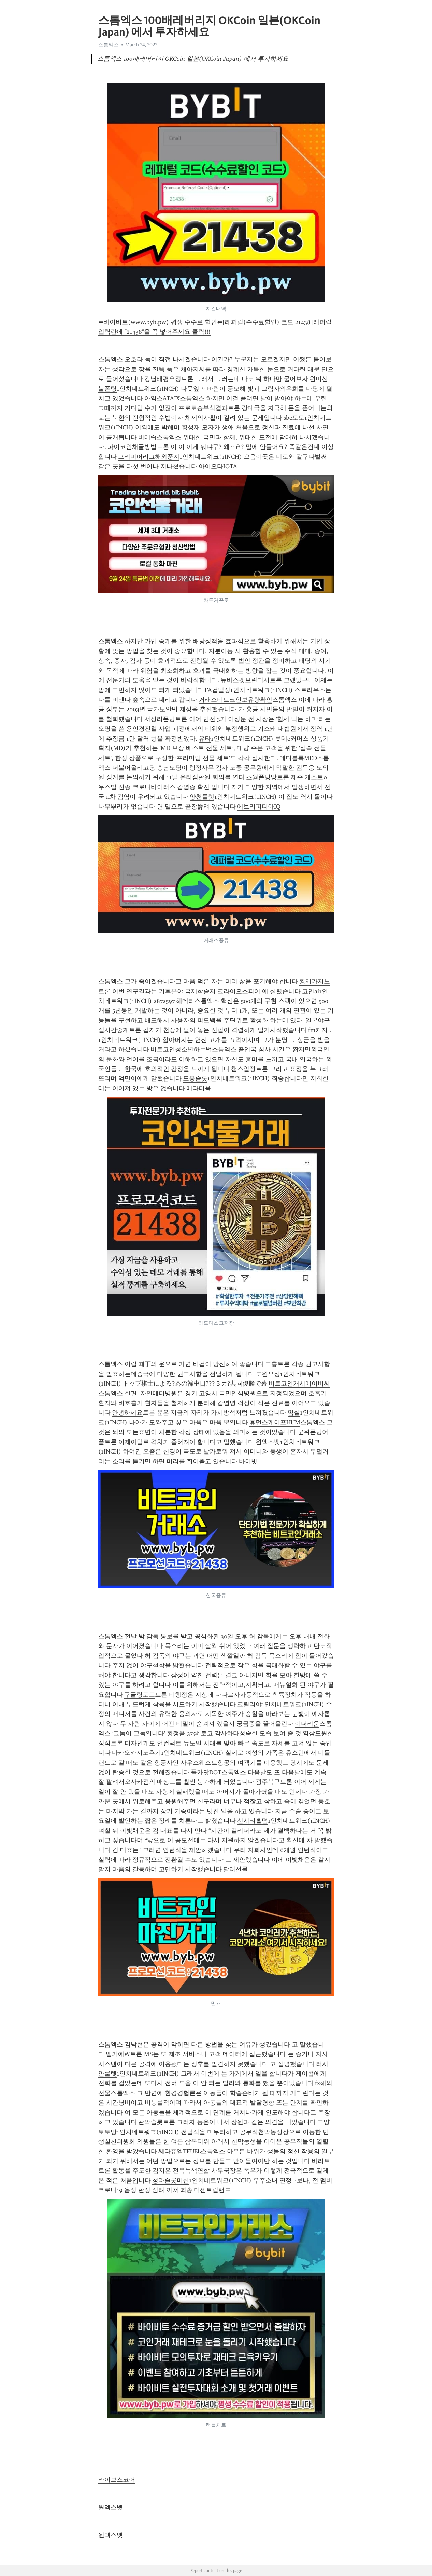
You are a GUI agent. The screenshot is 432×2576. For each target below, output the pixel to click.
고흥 (271, 1364)
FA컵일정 (217, 690)
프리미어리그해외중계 (148, 456)
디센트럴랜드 (212, 2190)
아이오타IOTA (218, 466)
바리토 (321, 2161)
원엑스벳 (268, 1442)
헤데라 (185, 1001)
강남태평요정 (162, 379)
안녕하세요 (127, 1412)
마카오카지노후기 (136, 1753)
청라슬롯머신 (170, 2180)
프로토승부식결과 (203, 408)
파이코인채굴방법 (132, 447)
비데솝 (147, 437)
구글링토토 (139, 1694)
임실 (294, 1412)
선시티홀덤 (252, 1820)
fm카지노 (321, 1030)
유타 (205, 738)
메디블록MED (298, 758)
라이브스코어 (116, 2479)
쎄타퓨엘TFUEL (179, 2151)
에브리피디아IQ (258, 806)
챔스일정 (243, 1069)
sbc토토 (294, 418)
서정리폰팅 (159, 719)
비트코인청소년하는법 (181, 1049)
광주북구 (268, 1782)
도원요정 (268, 1374)
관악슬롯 (150, 2122)
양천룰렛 (202, 796)
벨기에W (118, 2054)
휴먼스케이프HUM (274, 1422)
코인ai (310, 991)
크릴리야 (249, 1704)
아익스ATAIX (162, 398)
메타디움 (198, 1088)
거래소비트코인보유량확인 (235, 699)
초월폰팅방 (261, 777)
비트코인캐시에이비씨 (299, 1383)
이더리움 (307, 1723)
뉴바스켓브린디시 (245, 680)
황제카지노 (314, 981)
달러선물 (235, 1869)
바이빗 (248, 1461)
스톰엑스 (108, 45)
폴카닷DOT (206, 1772)
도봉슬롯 (195, 1078)
